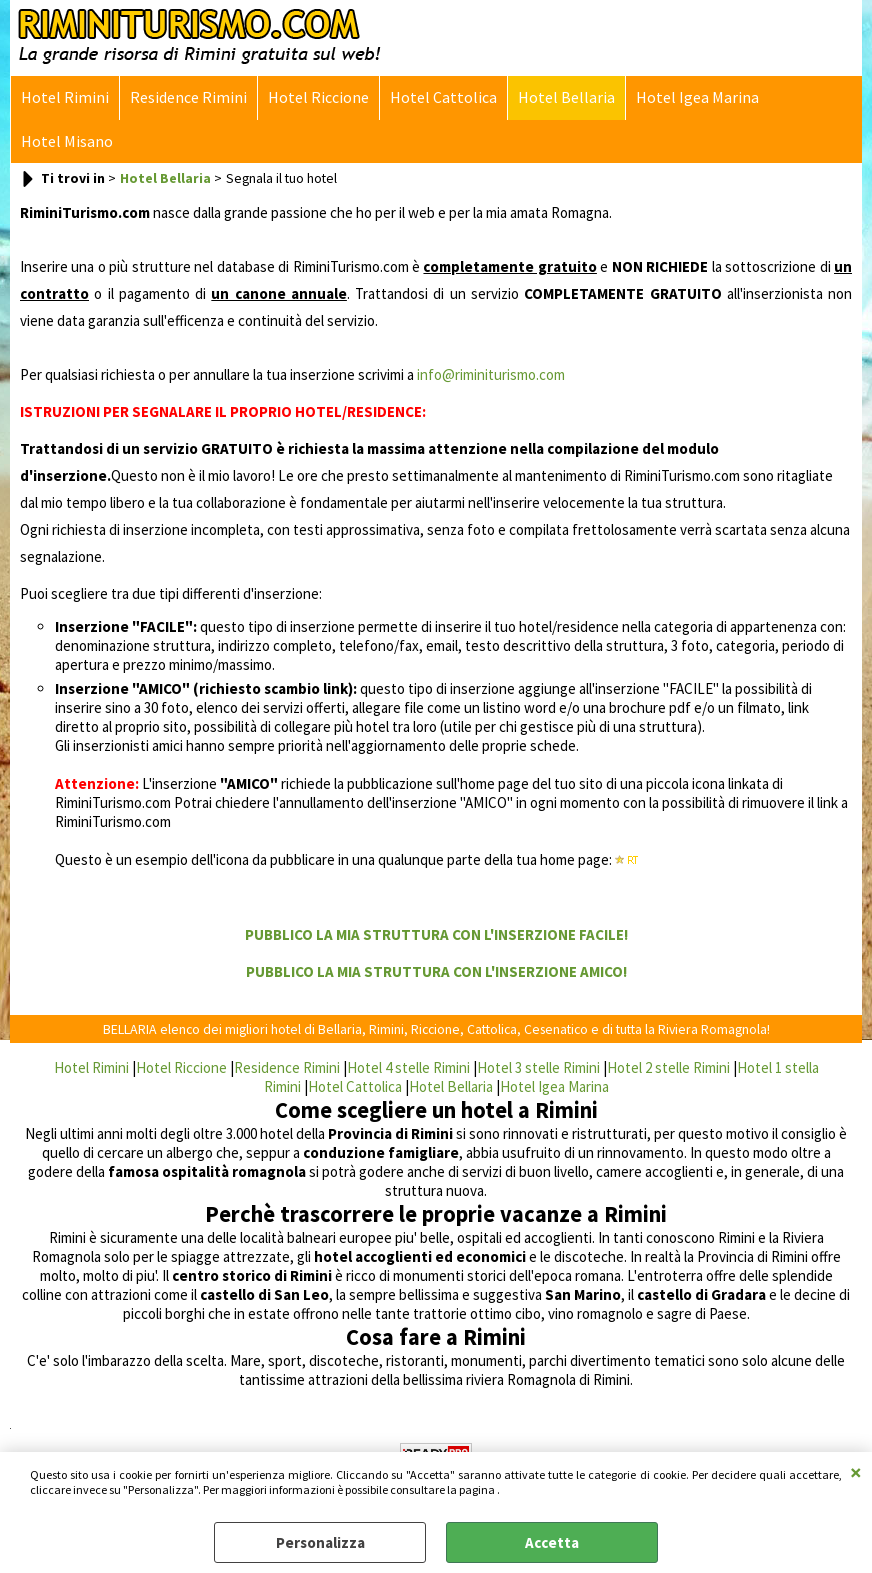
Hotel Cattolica (443, 97)
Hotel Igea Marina (697, 97)
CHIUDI (856, 1472)
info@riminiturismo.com (491, 374)
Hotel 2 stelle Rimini (668, 1067)
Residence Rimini (188, 97)
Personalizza (320, 1542)
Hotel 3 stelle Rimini (538, 1067)
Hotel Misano (67, 141)
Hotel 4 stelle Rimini (408, 1067)
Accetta (552, 1542)
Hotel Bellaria (566, 97)
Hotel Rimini (65, 97)
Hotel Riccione (318, 97)
